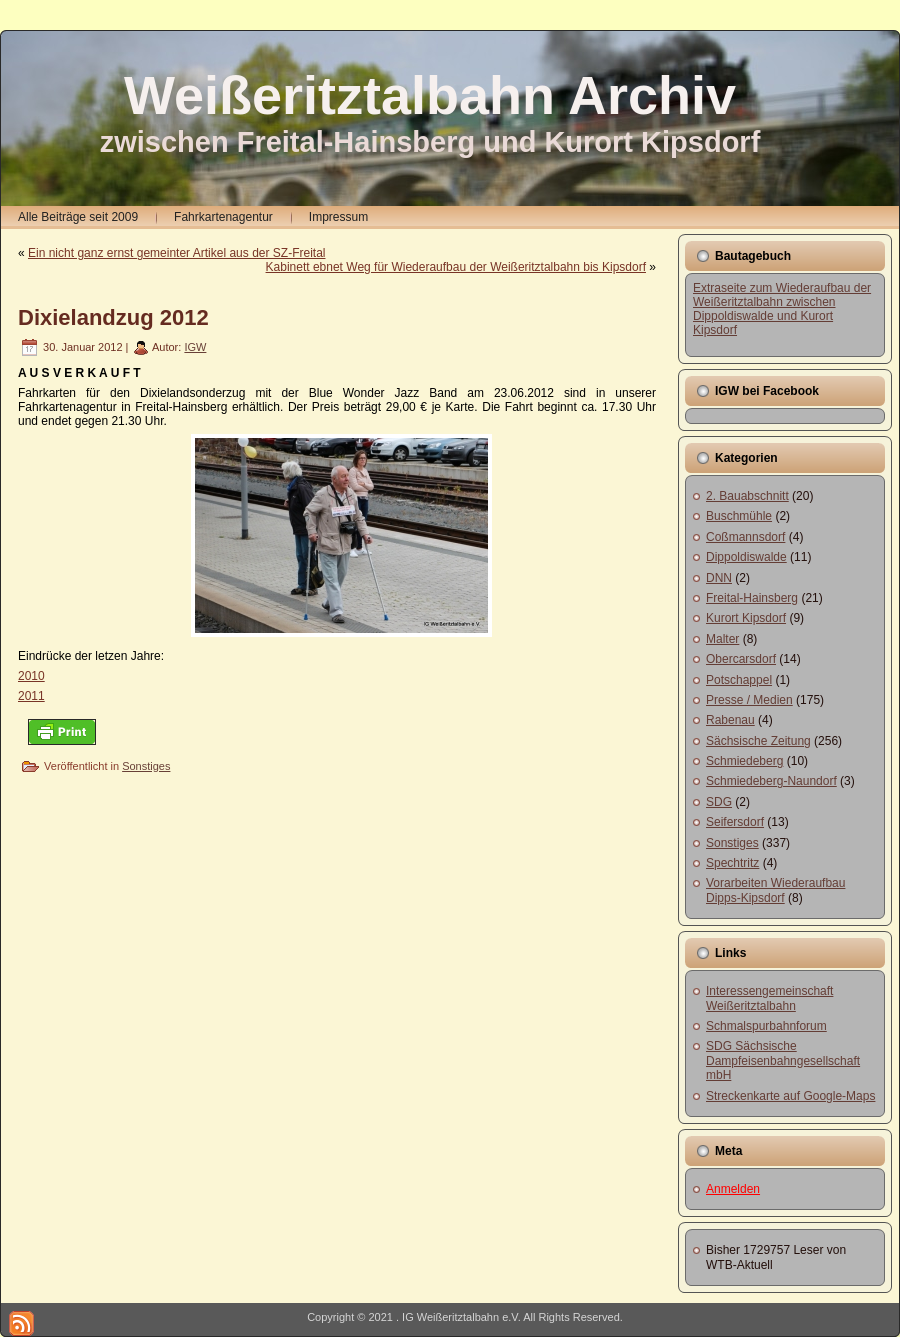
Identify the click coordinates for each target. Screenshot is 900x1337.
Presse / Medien (749, 700)
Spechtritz (732, 863)
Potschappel (739, 680)
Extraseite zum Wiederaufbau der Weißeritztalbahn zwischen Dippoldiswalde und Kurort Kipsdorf (782, 309)
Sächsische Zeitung (758, 741)
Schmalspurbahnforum (766, 1026)
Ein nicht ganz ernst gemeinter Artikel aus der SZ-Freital (176, 253)
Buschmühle (739, 516)
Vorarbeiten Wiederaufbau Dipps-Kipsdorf (775, 890)
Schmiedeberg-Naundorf (771, 781)
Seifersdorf (735, 822)
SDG (719, 802)
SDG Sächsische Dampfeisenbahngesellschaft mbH (783, 1060)
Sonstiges (146, 766)
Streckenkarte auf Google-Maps (790, 1096)
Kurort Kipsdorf (746, 618)
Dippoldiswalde (746, 557)
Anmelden (733, 1189)
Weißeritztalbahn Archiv (430, 95)
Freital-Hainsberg (752, 598)
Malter (722, 639)
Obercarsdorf (741, 659)
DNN (719, 578)
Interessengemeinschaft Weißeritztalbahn (769, 998)
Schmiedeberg (744, 761)
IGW (195, 347)
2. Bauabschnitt (747, 496)
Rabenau (730, 720)
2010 (31, 676)
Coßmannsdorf (745, 537)
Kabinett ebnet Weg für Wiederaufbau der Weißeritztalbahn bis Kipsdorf (456, 267)
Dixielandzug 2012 (113, 317)
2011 (31, 696)
